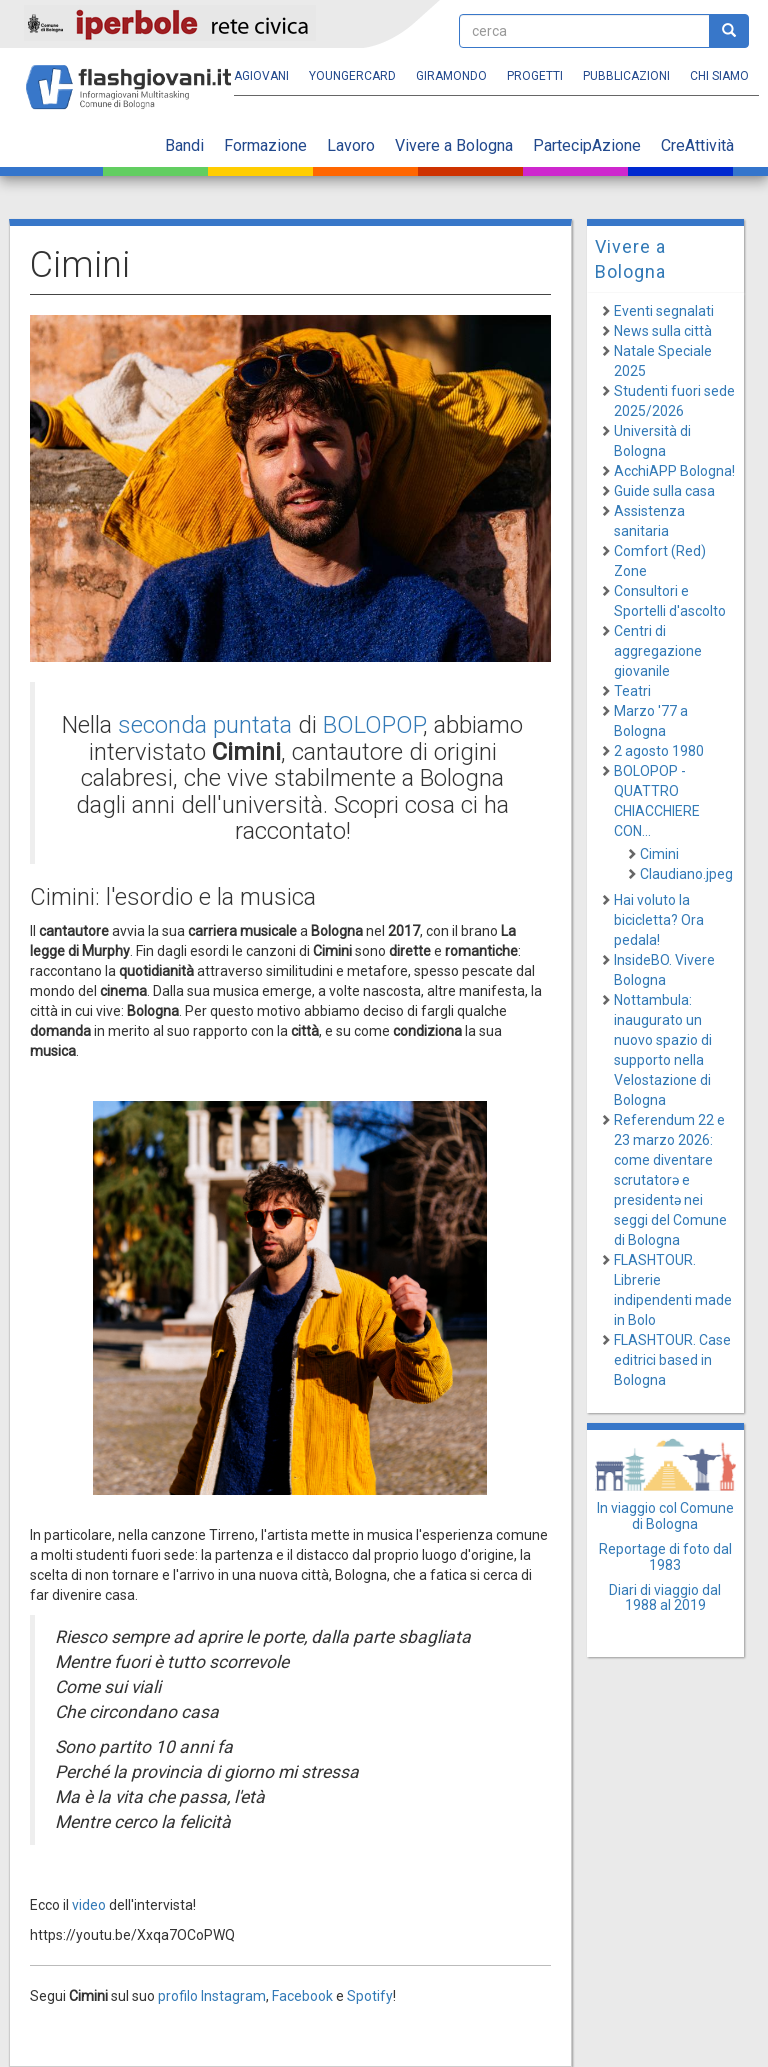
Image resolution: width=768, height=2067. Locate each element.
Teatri (632, 691)
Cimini (659, 854)
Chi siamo (719, 76)
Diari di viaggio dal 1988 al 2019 (665, 1597)
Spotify (370, 1996)
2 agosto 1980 (659, 751)
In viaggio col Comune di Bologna (665, 1515)
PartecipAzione (587, 145)
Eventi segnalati (664, 311)
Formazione (265, 145)
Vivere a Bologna (454, 145)
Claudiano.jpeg (686, 874)
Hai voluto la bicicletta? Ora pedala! (659, 920)
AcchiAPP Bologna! (674, 471)
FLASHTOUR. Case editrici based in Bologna (672, 1360)
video (89, 1905)
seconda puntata (205, 725)
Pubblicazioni (626, 76)
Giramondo (451, 76)
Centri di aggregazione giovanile (658, 651)
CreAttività (697, 145)
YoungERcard (352, 76)
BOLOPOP (373, 725)
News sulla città (663, 331)
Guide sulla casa (664, 491)
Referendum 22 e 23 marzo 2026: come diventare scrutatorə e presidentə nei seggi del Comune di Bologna (670, 1180)
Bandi (184, 145)
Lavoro (351, 145)
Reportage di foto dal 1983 (665, 1556)
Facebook (302, 1996)
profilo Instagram (212, 1996)
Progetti (535, 76)
